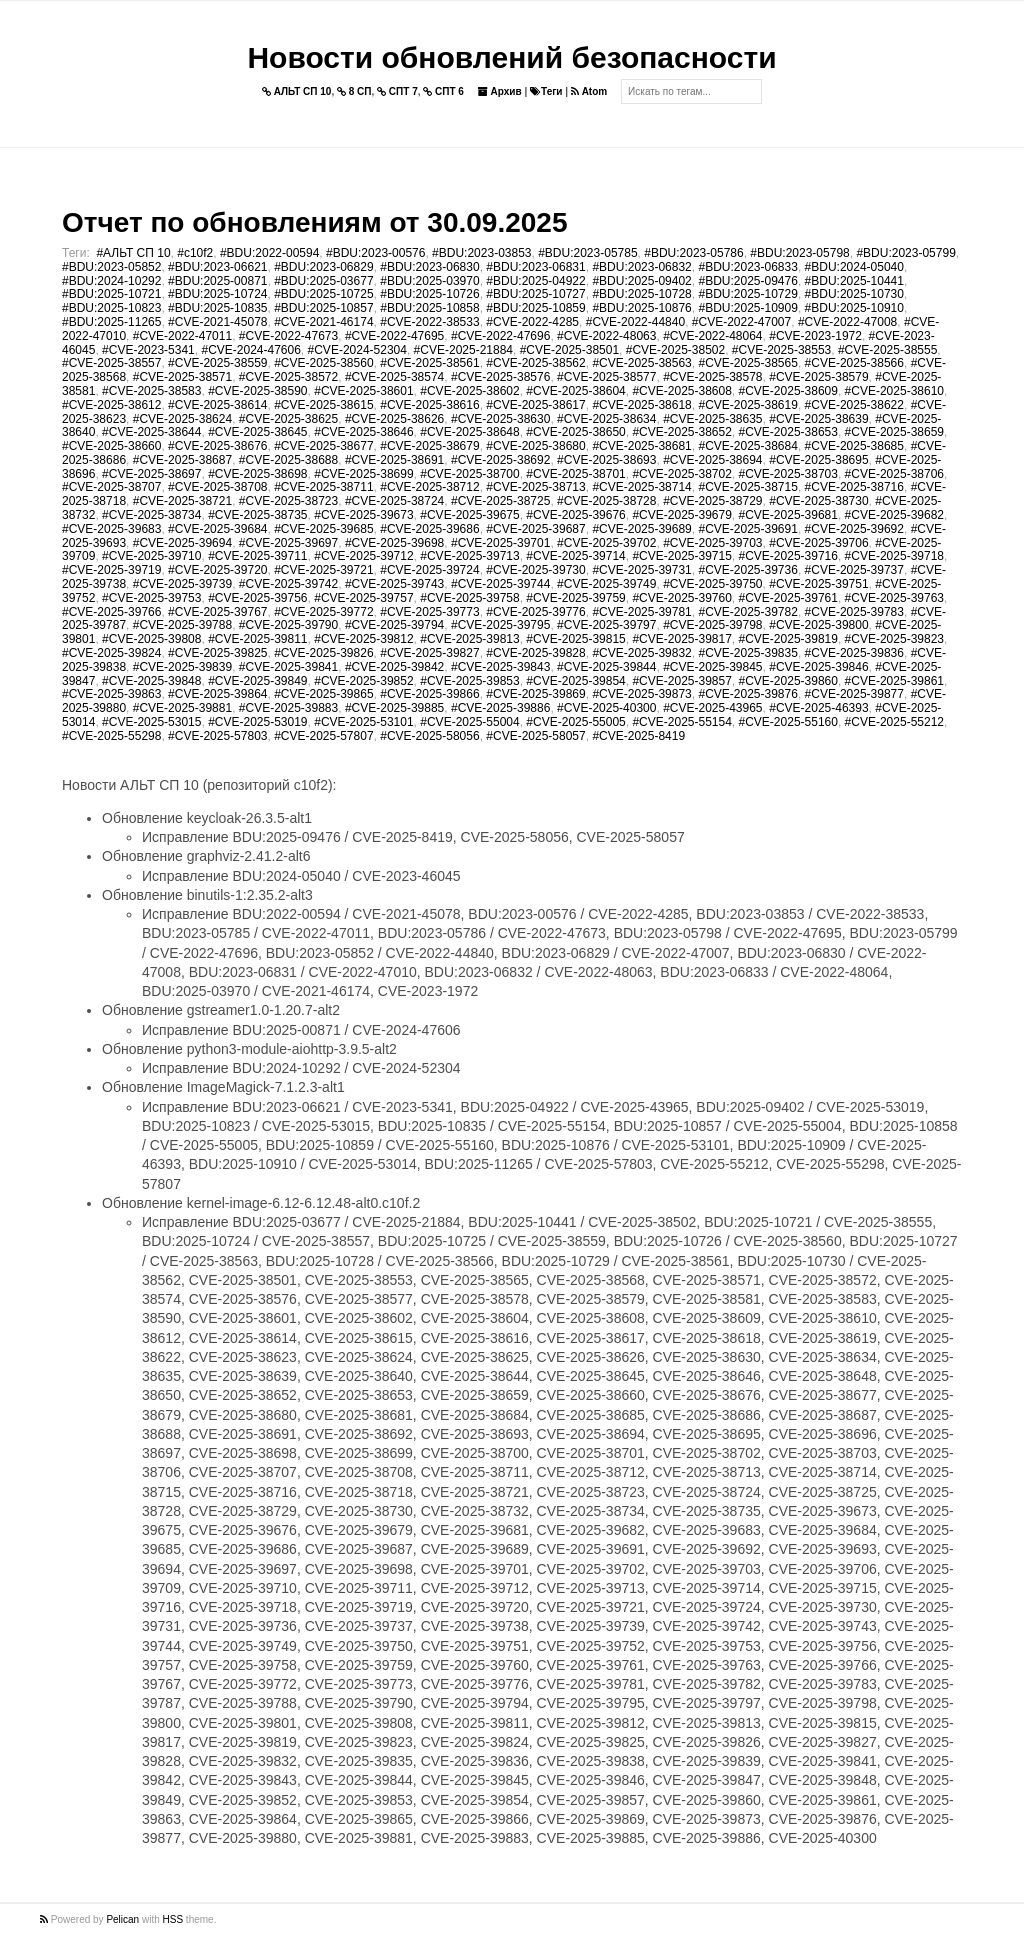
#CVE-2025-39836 (854, 653)
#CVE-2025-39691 (747, 529)
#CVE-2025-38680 (535, 446)
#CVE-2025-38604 (575, 391)
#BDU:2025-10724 (217, 294)
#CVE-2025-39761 (788, 598)
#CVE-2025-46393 (818, 708)
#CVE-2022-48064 (712, 336)
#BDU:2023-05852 (111, 267)
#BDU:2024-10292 (111, 281)
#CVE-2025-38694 (712, 460)
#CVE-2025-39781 (641, 612)
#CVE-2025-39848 (151, 681)
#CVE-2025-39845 (712, 667)
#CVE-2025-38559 (217, 363)
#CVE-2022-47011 (182, 336)
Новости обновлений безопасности (511, 57)
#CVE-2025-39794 (394, 625)
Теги (546, 91)
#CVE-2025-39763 (894, 598)
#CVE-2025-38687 (182, 460)
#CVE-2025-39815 (575, 639)
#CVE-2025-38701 (575, 474)
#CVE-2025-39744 (500, 584)
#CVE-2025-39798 (712, 625)
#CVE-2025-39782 (747, 612)
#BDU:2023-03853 (481, 253)
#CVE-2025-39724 (429, 570)
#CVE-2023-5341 (148, 350)
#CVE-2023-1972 (815, 336)
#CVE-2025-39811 (257, 639)
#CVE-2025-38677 (323, 446)
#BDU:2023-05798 (799, 253)
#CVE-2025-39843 (500, 667)
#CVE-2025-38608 (681, 391)
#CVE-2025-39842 (394, 667)
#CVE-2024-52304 (357, 350)
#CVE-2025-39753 (151, 598)
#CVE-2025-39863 (111, 694)
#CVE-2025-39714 (575, 556)
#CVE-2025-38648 (469, 432)
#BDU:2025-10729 (747, 294)
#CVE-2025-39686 (429, 529)
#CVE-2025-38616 (429, 405)
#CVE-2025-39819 (788, 639)
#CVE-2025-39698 (394, 543)
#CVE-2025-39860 (788, 681)
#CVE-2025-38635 (712, 419)
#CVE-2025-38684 (747, 446)
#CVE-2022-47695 (394, 336)
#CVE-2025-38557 (111, 363)
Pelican (122, 1919)
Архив (500, 91)
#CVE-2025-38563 (641, 363)
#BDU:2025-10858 (429, 308)
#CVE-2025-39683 (111, 529)
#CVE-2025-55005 (575, 722)
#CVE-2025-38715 (747, 487)
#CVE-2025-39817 (681, 639)
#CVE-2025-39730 (535, 570)
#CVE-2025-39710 (151, 556)
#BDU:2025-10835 (217, 308)
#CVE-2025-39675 (469, 515)
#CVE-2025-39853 (469, 681)
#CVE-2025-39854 (575, 681)
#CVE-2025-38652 (681, 432)
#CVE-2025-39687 (535, 529)
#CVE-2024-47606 (250, 350)
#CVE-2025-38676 (217, 446)
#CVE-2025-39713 (469, 556)
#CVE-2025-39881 (182, 708)
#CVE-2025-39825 (217, 653)
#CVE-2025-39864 (217, 694)
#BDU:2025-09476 (747, 281)
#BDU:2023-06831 (535, 267)
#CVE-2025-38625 (288, 419)
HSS (173, 1919)
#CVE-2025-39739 (182, 584)
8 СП (354, 91)
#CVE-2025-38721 (182, 501)
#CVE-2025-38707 (111, 487)
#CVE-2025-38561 (429, 363)
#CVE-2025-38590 (257, 391)
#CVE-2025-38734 (151, 515)
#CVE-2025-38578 (712, 377)
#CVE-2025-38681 (641, 446)
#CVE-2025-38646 (363, 432)
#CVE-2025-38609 (788, 391)
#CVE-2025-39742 (288, 584)
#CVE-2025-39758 (469, 598)
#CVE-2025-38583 (151, 391)
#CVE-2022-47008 (847, 322)
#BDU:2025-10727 (535, 294)
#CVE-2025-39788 (182, 625)
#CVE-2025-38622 (854, 405)
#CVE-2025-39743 (394, 584)
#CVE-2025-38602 (469, 391)
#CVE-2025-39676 (575, 515)
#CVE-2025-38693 (606, 460)
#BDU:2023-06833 (747, 267)
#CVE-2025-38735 (257, 515)
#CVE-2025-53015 (151, 722)
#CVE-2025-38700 (469, 474)
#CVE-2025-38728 (606, 501)
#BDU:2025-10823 (111, 308)
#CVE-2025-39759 (575, 598)
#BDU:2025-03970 (429, 281)
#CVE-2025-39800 (818, 625)
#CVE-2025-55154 (681, 722)
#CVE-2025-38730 (818, 501)
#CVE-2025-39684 (217, 529)
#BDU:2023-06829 (323, 267)
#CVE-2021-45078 (217, 322)
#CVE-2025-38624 (182, 419)
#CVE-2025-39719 (111, 570)
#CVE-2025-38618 (641, 405)
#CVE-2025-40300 (606, 708)
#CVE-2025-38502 (675, 350)
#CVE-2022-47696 (500, 336)
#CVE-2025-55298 (111, 736)
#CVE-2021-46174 (323, 322)
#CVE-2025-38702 (681, 474)
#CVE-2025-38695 (818, 460)
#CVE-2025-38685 (854, 446)
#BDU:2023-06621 (217, 267)
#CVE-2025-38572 (288, 377)
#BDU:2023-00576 (375, 253)
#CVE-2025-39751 (818, 584)
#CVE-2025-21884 (463, 350)
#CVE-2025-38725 (500, 501)
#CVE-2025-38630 (500, 419)
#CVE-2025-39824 (111, 653)
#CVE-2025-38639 (818, 419)
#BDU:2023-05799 (905, 253)
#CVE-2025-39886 (500, 708)
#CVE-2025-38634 (606, 419)
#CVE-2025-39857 (681, 681)
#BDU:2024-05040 (854, 267)
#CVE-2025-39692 (854, 529)
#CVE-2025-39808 (151, 639)
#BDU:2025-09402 (641, 281)
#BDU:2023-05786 (693, 253)
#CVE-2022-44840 (635, 322)
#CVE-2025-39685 (323, 529)
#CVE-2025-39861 (894, 681)
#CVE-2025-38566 (854, 363)
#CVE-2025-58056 (429, 736)
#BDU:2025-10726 (429, 294)
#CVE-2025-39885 (394, 708)
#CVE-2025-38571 (182, 377)
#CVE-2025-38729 (712, 501)
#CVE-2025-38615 (323, 405)
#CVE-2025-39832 (641, 653)
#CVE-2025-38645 (257, 432)
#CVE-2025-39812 (363, 639)
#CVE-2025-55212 (894, 722)
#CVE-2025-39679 (681, 515)
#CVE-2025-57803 (217, 736)
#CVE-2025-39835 (747, 653)
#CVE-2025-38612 (111, 405)
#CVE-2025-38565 (747, 363)
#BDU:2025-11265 (111, 322)
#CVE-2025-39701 (500, 543)
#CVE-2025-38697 (151, 474)
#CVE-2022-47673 (288, 336)
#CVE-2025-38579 (818, 377)
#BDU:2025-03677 (323, 281)
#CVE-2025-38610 (894, 391)
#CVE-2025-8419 (638, 736)
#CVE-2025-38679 (429, 446)
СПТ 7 (397, 91)
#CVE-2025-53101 (363, 722)
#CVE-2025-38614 (217, 405)
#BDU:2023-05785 (587, 253)
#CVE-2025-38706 (894, 474)
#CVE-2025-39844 (606, 667)
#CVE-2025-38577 (606, 377)
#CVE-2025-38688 (288, 460)
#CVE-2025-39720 (217, 570)
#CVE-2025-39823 (894, 639)
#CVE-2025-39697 (288, 543)
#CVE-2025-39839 (182, 667)
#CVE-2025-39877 (854, 694)
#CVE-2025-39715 (681, 556)
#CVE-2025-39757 (363, 598)
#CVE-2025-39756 (257, 598)
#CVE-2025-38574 (394, 377)
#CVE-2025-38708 (217, 487)
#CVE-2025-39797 (606, 625)
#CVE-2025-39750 (712, 584)
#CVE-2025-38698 (257, 474)
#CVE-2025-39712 (363, 556)
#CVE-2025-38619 (747, 405)
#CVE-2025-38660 (111, 446)
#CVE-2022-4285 (532, 322)
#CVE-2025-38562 (535, 363)
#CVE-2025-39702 (606, 543)
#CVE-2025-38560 (323, 363)
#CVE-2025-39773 (429, 612)
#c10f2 (195, 253)
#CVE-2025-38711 (323, 487)
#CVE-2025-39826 (323, 653)
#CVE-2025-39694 (182, 543)
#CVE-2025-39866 (429, 694)
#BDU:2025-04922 (535, 281)
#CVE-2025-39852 (363, 681)
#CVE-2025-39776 (535, 612)
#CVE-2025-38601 (363, 391)
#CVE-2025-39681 (788, 515)
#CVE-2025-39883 (288, 708)
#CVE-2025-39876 (747, 694)
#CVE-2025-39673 (363, 515)
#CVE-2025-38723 (288, 501)
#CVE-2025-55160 (788, 722)
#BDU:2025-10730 (854, 294)
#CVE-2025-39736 (747, 570)
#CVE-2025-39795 (500, 625)
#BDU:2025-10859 (535, 308)
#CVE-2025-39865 (323, 694)
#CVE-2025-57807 (323, 736)
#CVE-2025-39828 (535, 653)
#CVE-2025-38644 (151, 432)
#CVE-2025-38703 (788, 474)
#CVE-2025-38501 (569, 350)
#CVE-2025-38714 (641, 487)
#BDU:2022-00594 (269, 253)
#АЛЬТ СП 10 (133, 253)
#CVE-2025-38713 (535, 487)
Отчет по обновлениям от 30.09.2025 (314, 222)
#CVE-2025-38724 (394, 501)
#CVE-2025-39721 (323, 570)
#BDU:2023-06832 (641, 267)
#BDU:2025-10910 (854, 308)
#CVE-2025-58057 (535, 736)
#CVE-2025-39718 (894, 556)
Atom (589, 91)
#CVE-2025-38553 (781, 350)
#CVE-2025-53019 (257, 722)
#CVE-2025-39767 (217, 612)
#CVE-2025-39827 (429, 653)
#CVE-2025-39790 (288, 625)
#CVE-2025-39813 (469, 639)
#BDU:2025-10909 (747, 308)
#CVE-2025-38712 (429, 487)
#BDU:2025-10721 (111, 294)
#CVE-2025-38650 (575, 432)
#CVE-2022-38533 (429, 322)
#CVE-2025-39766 (111, 612)
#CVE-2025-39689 (641, 529)
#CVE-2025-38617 (535, 405)
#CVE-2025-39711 (257, 556)
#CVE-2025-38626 (394, 419)
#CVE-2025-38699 (363, 474)
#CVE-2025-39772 (323, 612)
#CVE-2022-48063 (606, 336)
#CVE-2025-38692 (500, 460)
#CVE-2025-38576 (500, 377)
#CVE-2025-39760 (681, 598)
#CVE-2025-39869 (535, 694)
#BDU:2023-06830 (429, 267)
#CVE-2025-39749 (606, 584)
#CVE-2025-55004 (469, 722)
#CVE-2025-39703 (712, 543)
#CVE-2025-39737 (854, 570)
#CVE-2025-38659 (894, 432)
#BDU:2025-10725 (323, 294)
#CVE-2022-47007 (741, 322)
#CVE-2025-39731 (641, 570)
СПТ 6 (443, 91)
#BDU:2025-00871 (217, 281)
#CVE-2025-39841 (288, 667)
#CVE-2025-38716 (854, 487)
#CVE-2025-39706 (818, 543)
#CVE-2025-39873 (641, 694)
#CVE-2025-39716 (788, 556)
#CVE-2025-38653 (788, 432)
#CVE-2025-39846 (818, 667)
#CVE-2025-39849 (257, 681)
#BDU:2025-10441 (854, 281)
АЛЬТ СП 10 (297, 91)
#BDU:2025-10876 (641, 308)
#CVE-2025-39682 (894, 515)
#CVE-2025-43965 (712, 708)
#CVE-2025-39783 (854, 612)
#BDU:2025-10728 (641, 294)
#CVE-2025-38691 (394, 460)
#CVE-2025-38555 (887, 350)
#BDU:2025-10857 (323, 308)
